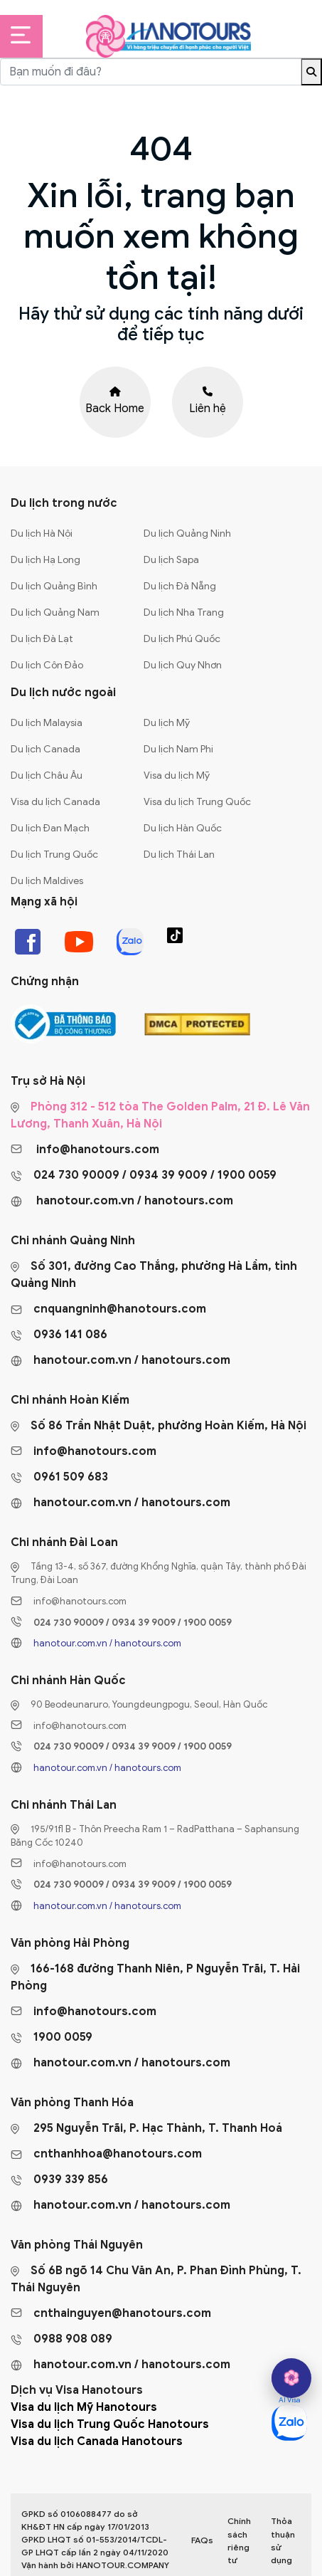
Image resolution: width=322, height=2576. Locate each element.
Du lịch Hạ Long (45, 560)
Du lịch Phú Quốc (182, 639)
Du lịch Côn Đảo (47, 665)
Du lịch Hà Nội (42, 533)
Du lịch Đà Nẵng (180, 586)
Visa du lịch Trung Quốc (197, 802)
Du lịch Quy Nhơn (183, 665)
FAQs (202, 2540)
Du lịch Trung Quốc (54, 854)
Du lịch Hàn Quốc (183, 828)
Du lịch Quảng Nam (55, 612)
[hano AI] (291, 2378)
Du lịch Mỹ (167, 723)
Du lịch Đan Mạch (50, 828)
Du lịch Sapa (171, 560)
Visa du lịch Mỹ (177, 775)
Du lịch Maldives (47, 881)
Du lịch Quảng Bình (54, 586)
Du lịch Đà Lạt (42, 639)
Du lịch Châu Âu (46, 775)
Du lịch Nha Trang (184, 612)
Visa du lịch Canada (55, 802)
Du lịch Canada (45, 749)
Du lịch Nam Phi (178, 749)
